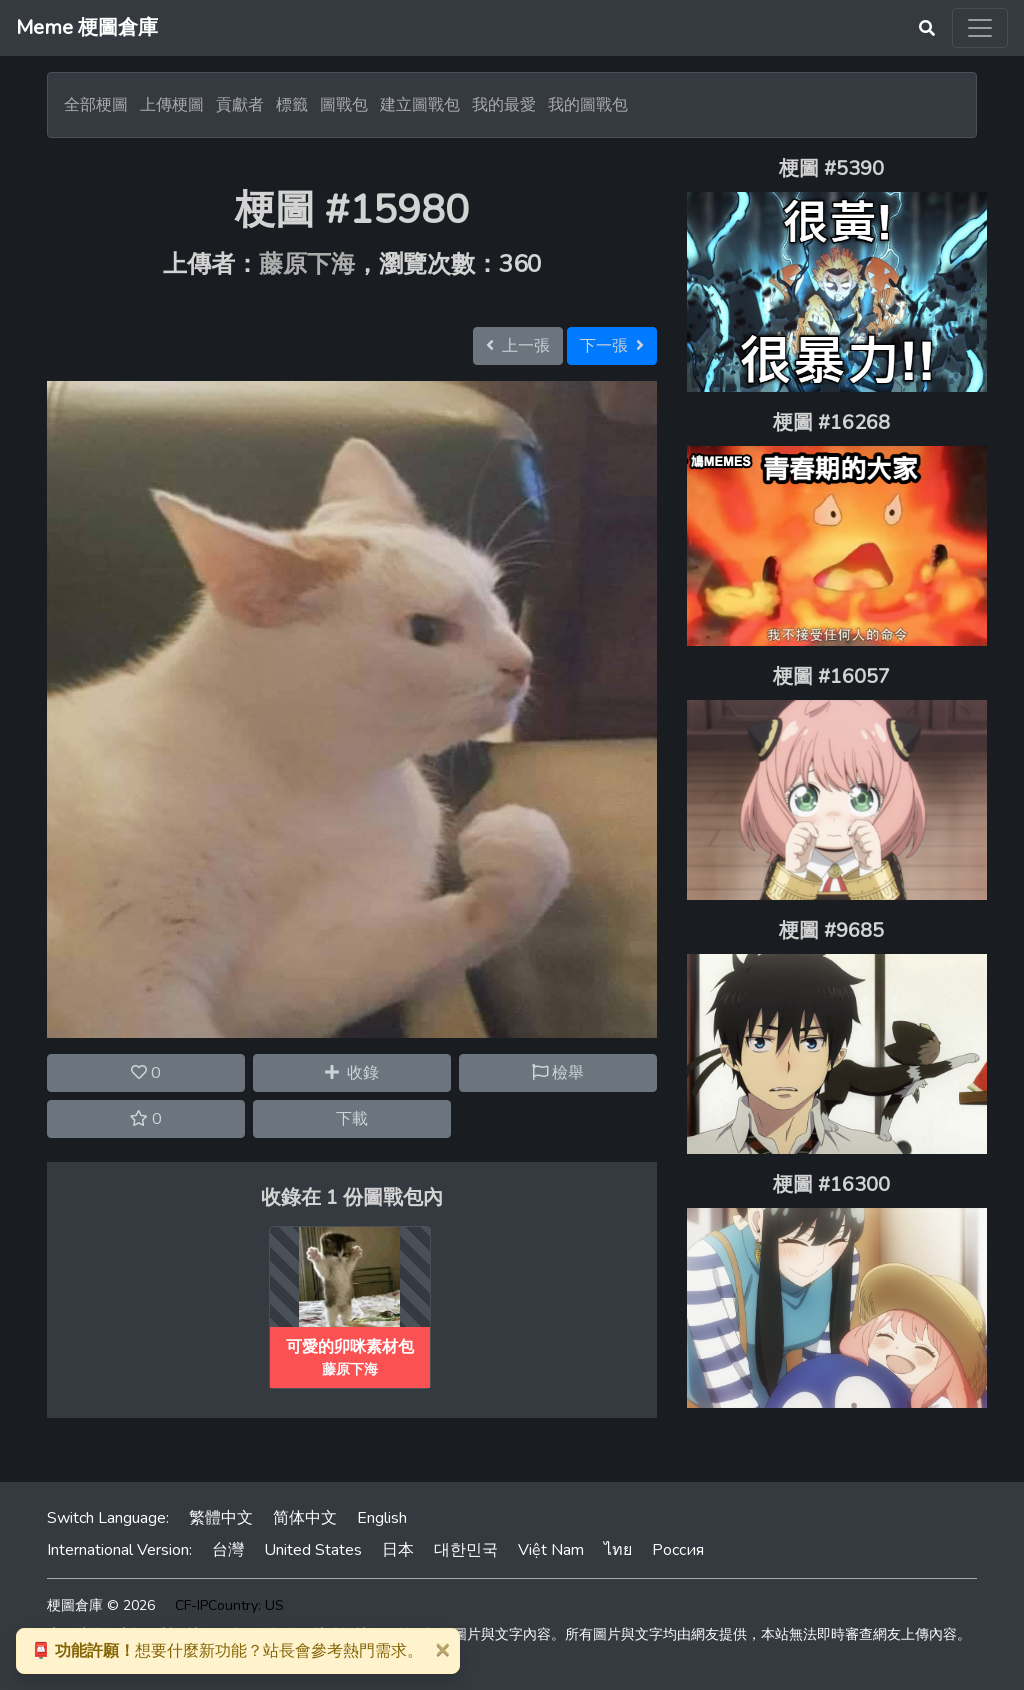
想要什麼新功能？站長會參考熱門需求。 (227, 1651)
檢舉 (558, 1073)
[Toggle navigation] (980, 28)
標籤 (292, 105)
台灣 (228, 1550)
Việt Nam (551, 1550)
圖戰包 (344, 105)
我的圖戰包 (588, 105)
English (382, 1518)
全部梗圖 (96, 105)
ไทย (618, 1550)
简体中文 (305, 1518)
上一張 (518, 346)
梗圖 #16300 (831, 1184)
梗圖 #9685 (831, 930)
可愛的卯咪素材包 (350, 1347)
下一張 (612, 346)
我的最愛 (504, 105)
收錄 (352, 1073)
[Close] (442, 1649)
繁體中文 (221, 1518)
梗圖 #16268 (831, 422)
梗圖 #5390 (831, 168)
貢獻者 (240, 105)
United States (313, 1550)
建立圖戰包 (420, 105)
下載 (352, 1119)
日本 (398, 1550)
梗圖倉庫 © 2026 (101, 1605)
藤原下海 (307, 264)
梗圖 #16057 (831, 676)
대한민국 (466, 1550)
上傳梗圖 (172, 105)
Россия (678, 1550)
